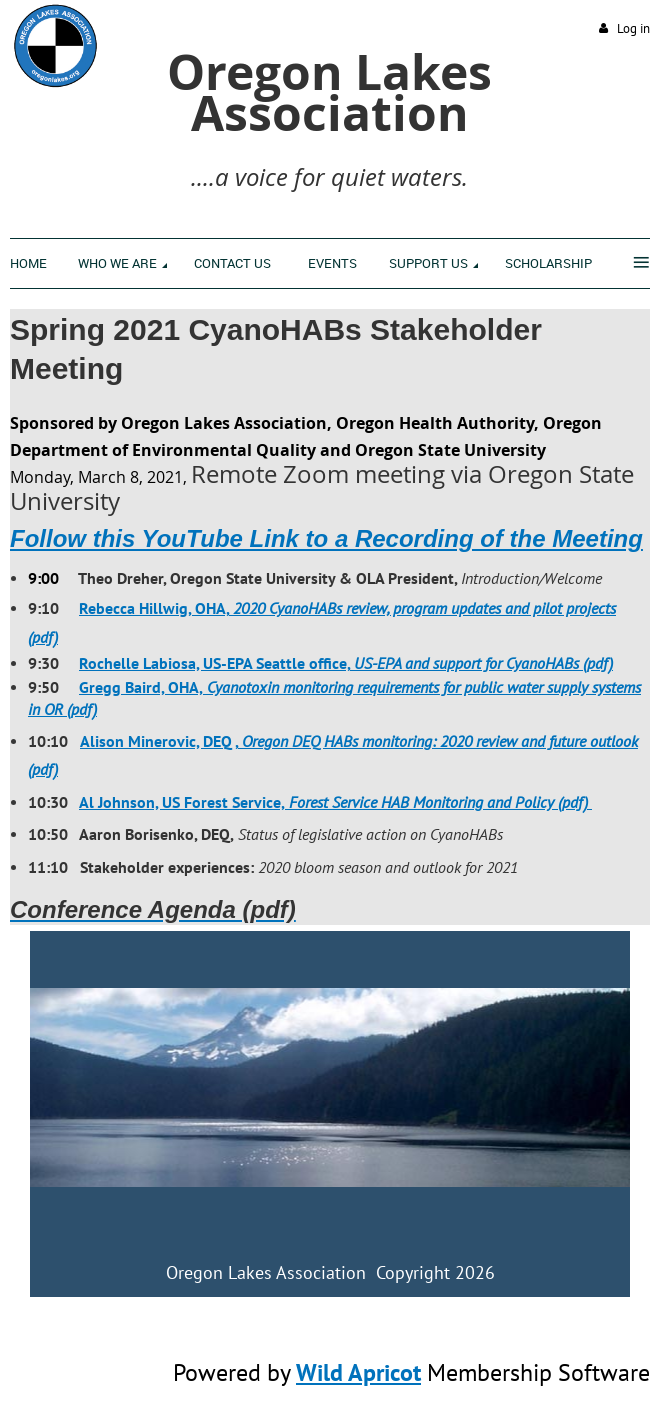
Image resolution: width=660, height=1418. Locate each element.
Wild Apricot (358, 1372)
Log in (633, 28)
